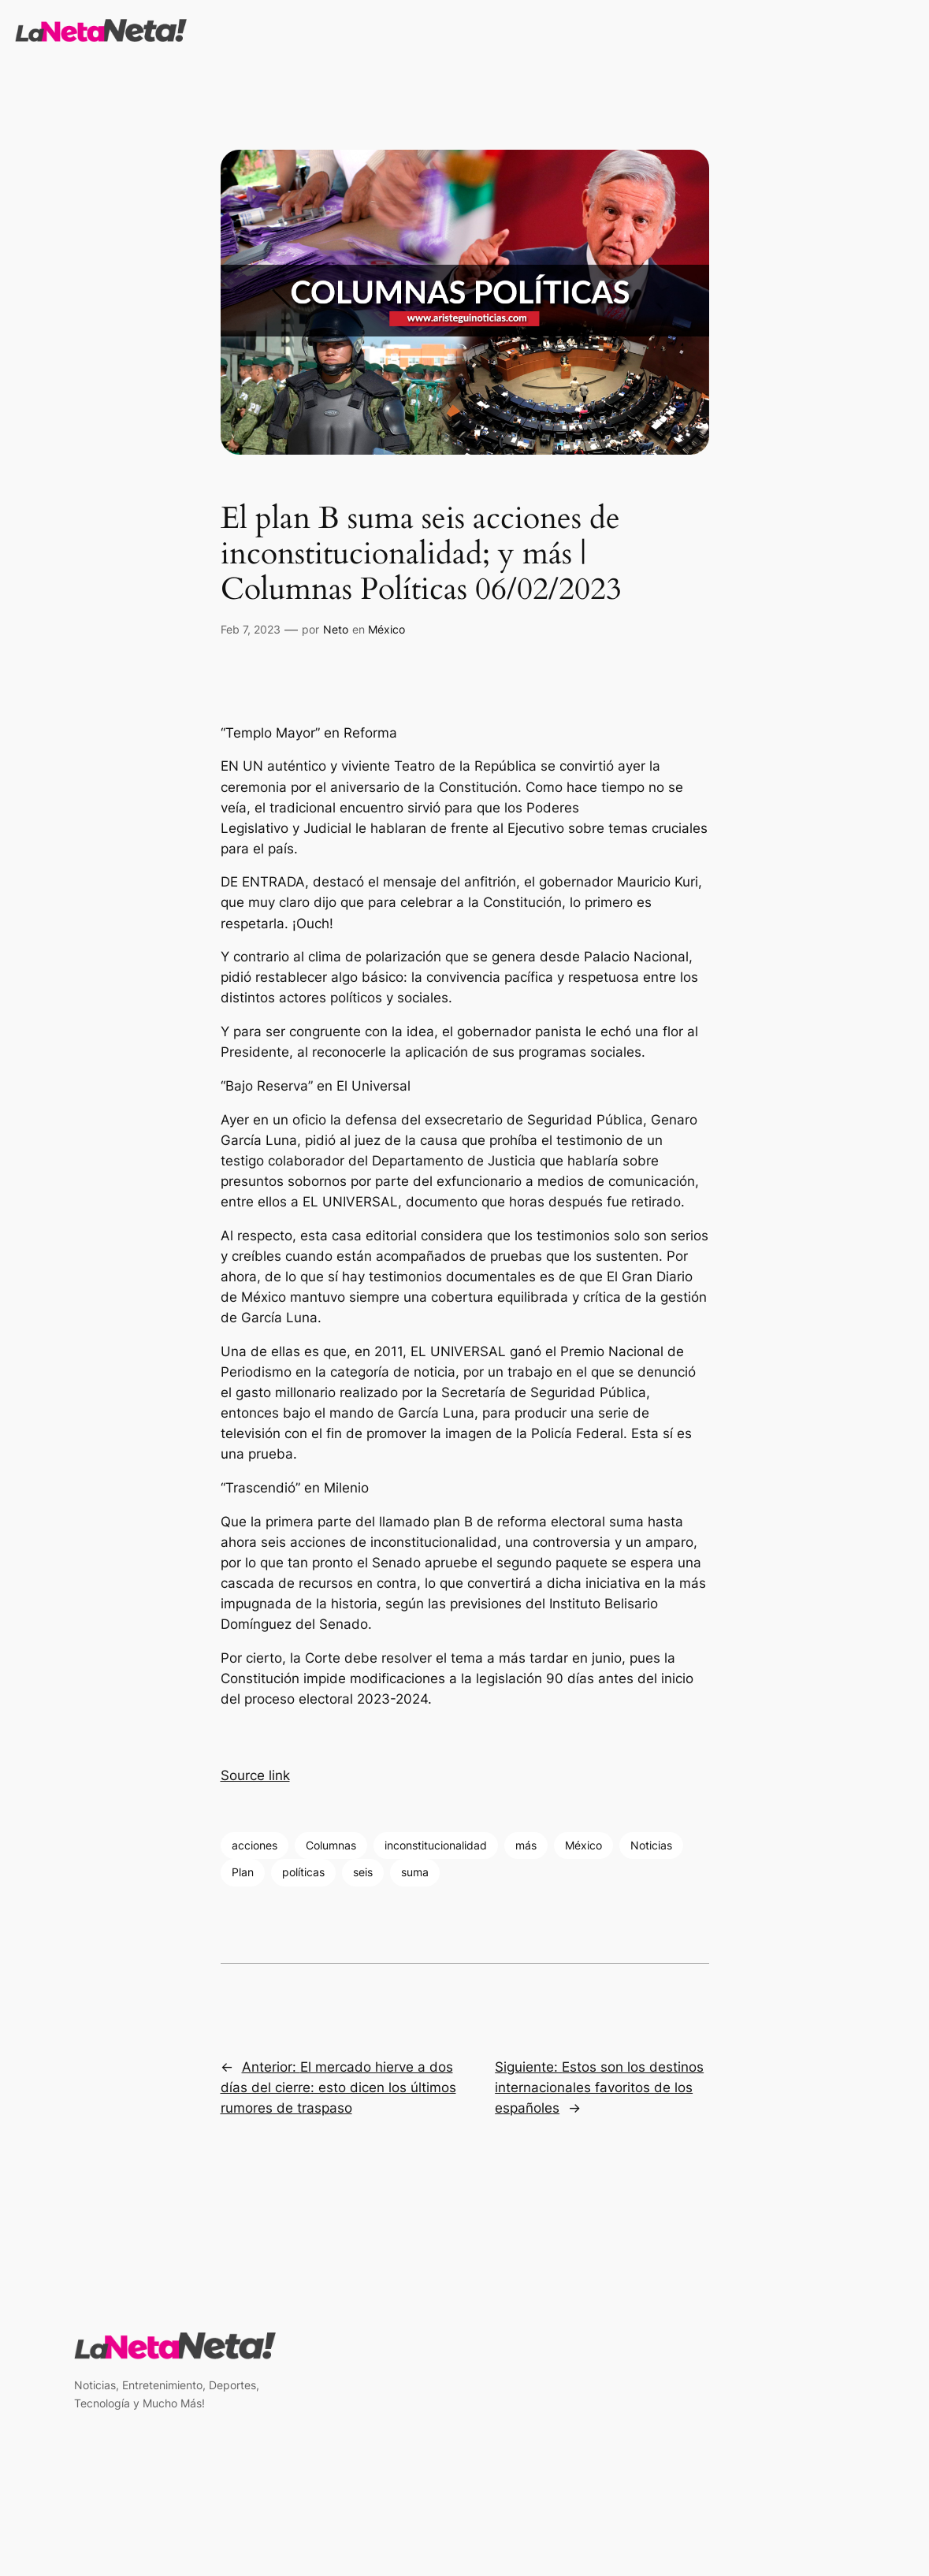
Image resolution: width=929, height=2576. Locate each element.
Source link (255, 1775)
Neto (335, 629)
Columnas (331, 1845)
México (386, 629)
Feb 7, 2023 (251, 629)
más (526, 1845)
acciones (254, 1845)
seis (363, 1872)
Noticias (651, 1845)
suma (415, 1872)
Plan (243, 1872)
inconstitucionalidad (436, 1845)
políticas (303, 1872)
